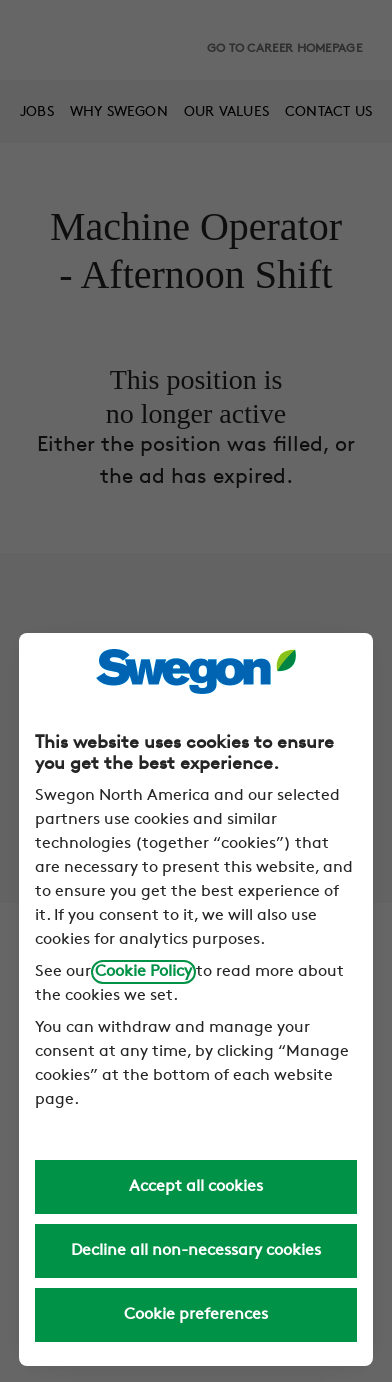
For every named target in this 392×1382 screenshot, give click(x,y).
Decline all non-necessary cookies (196, 1251)
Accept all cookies (196, 1187)
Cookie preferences (196, 1315)
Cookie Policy (143, 972)
